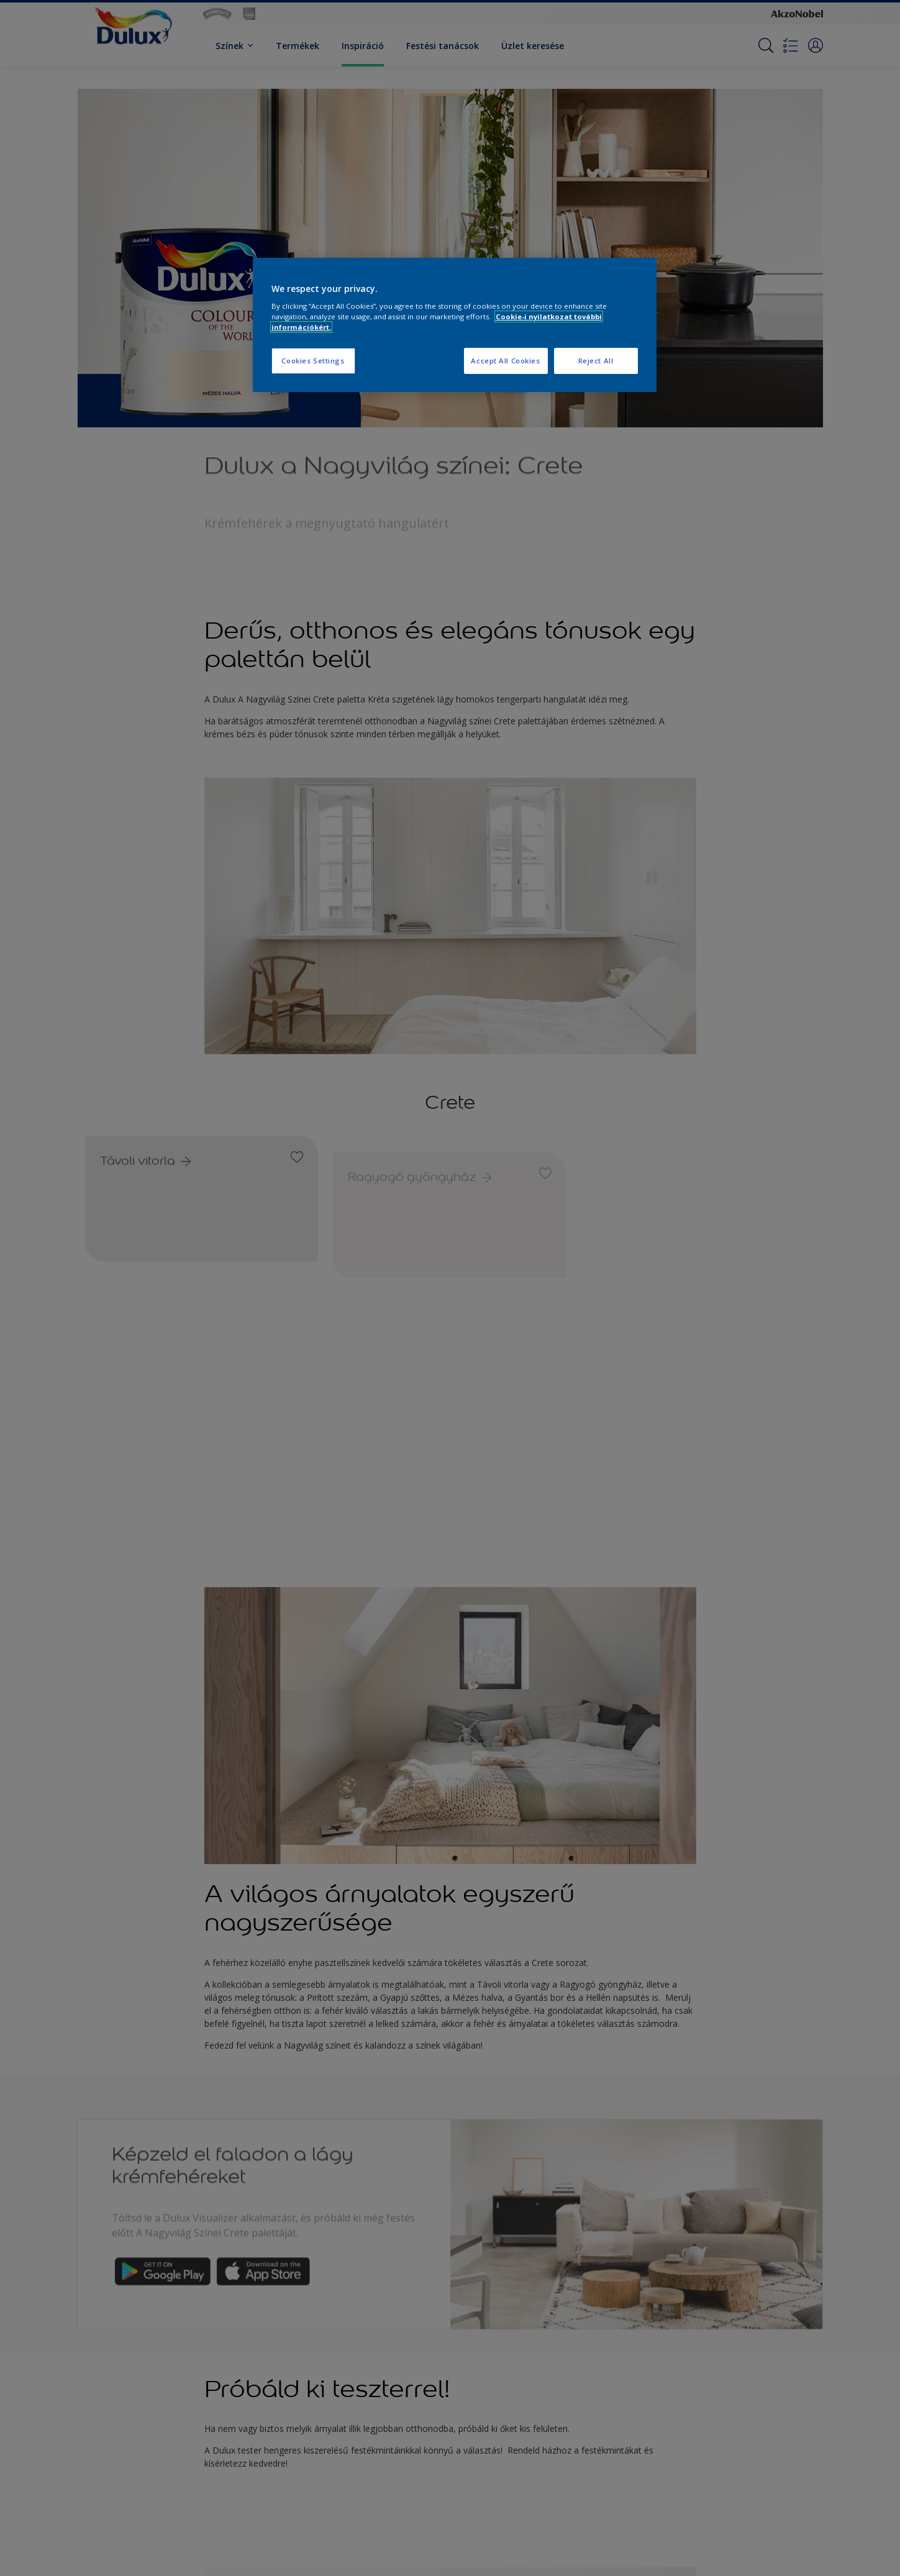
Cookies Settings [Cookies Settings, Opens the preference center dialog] (312, 360)
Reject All (596, 360)
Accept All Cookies (505, 360)
